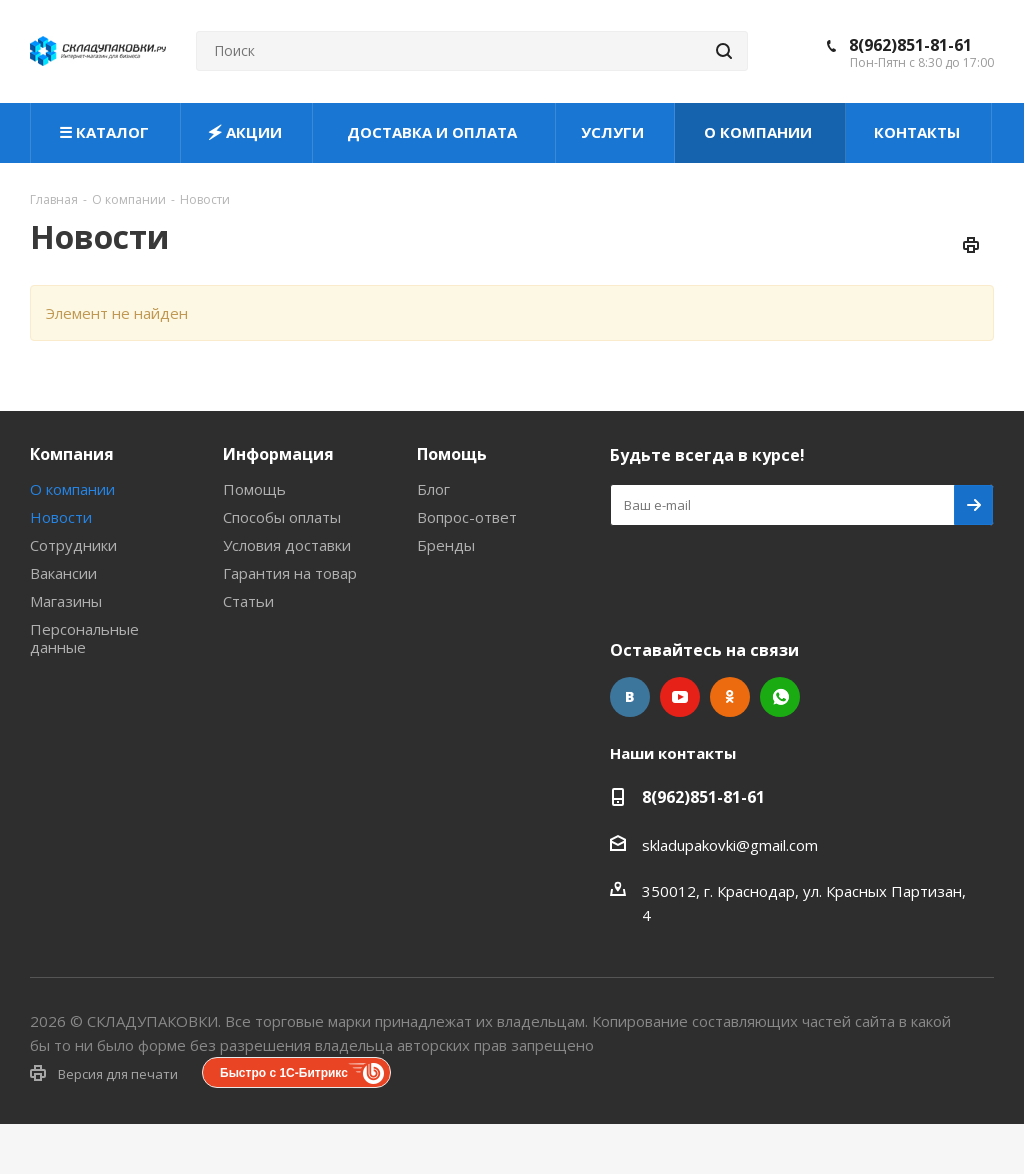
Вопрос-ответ (467, 517)
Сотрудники (73, 545)
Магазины (66, 601)
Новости (61, 517)
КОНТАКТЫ (919, 132)
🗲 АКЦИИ (247, 132)
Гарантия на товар (290, 573)
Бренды (446, 545)
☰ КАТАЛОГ (106, 132)
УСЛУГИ (614, 132)
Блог (433, 489)
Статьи (248, 601)
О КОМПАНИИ (760, 132)
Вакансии (63, 573)
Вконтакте (630, 697)
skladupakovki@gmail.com (730, 845)
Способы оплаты (282, 517)
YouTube (680, 697)
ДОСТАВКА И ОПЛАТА (434, 132)
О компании (72, 489)
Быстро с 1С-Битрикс (284, 1073)
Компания (72, 454)
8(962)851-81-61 (910, 45)
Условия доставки (287, 545)
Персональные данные (84, 638)
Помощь (254, 489)
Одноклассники (730, 697)
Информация (278, 454)
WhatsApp (780, 697)
